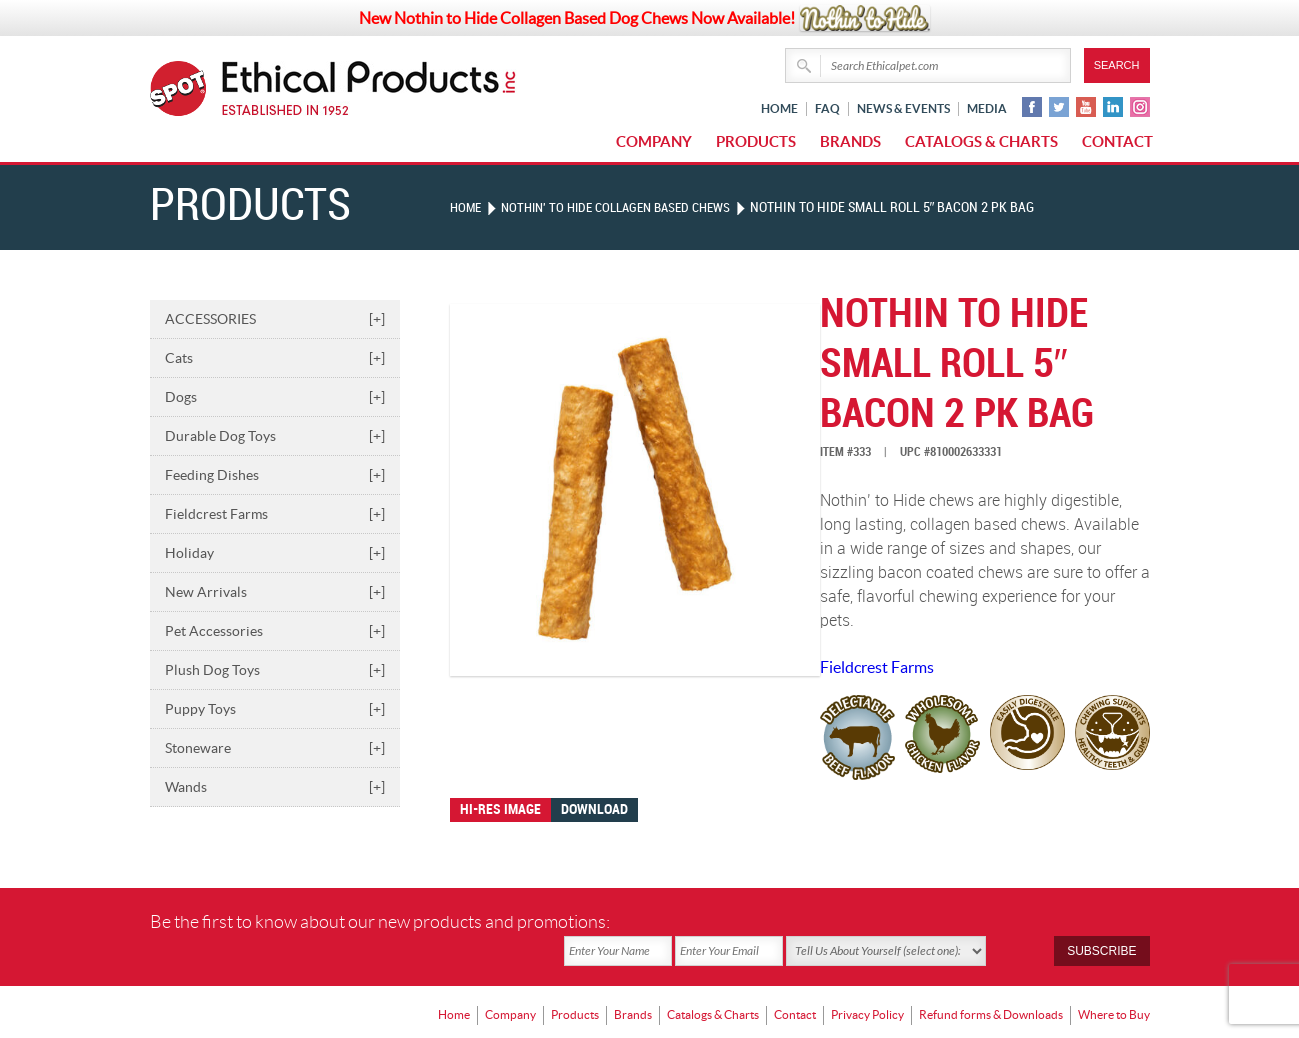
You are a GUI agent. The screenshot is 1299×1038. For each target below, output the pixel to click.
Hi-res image (500, 809)
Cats (275, 358)
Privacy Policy (867, 983)
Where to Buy (1114, 983)
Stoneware (275, 748)
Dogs (275, 397)
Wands (275, 787)
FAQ (827, 108)
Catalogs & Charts (981, 141)
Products (756, 141)
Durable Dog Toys (275, 436)
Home (779, 108)
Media (987, 108)
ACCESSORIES (275, 319)
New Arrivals (275, 592)
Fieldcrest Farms (275, 514)
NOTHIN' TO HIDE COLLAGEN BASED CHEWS (628, 207)
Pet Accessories (275, 631)
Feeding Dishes (275, 475)
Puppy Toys (275, 709)
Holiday (275, 553)
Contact (1117, 141)
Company (654, 141)
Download (594, 809)
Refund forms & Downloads (991, 983)
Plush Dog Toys (275, 670)
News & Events (903, 108)
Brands (850, 141)
